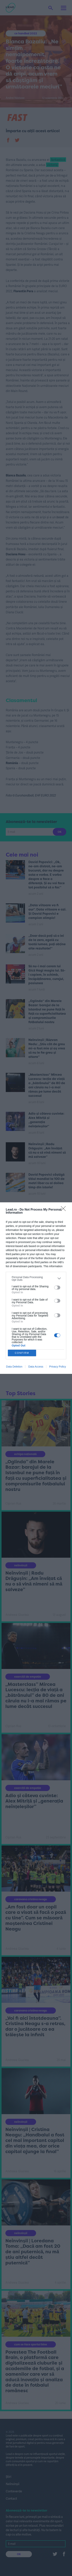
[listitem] (36, 1278)
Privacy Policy (57, 1366)
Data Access (35, 1366)
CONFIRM (22, 1352)
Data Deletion (14, 1366)
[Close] (64, 1209)
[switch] (57, 1287)
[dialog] (36, 1288)
